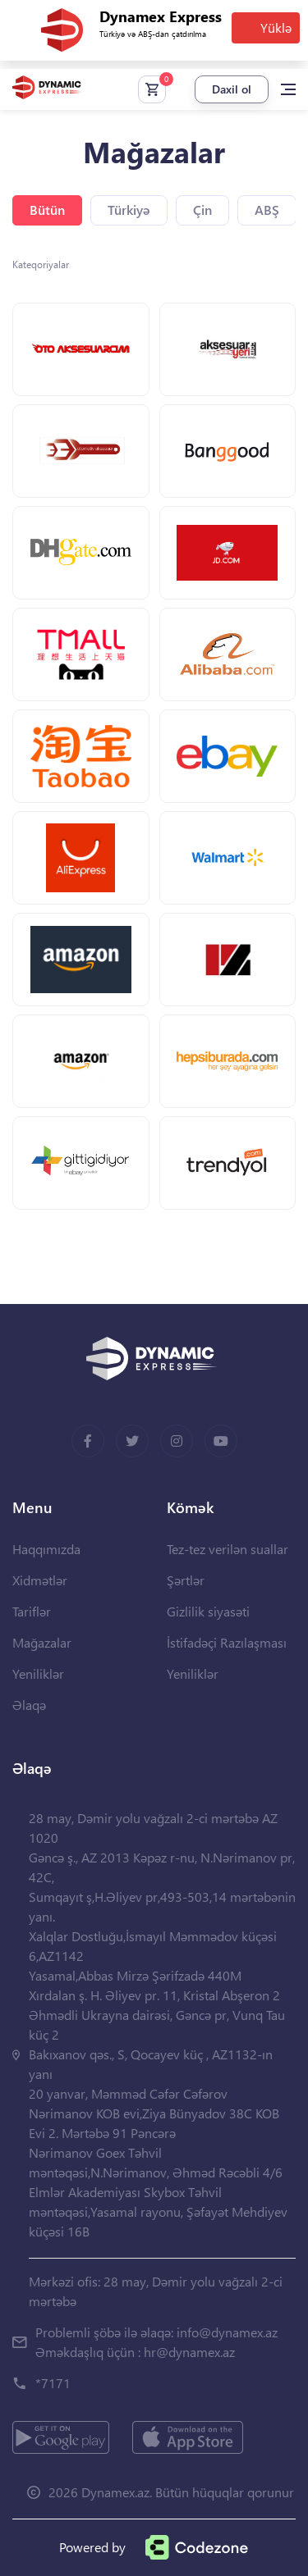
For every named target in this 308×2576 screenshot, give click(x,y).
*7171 (53, 2382)
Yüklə (276, 27)
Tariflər (31, 1611)
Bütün (47, 209)
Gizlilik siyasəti (208, 1611)
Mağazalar (41, 1642)
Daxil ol (231, 89)
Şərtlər (186, 1580)
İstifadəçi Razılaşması (227, 1642)
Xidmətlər (39, 1580)
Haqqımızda (46, 1548)
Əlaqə (29, 1704)
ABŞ (267, 209)
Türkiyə (129, 209)
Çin (202, 209)
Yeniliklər (38, 1673)
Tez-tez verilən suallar (227, 1548)
